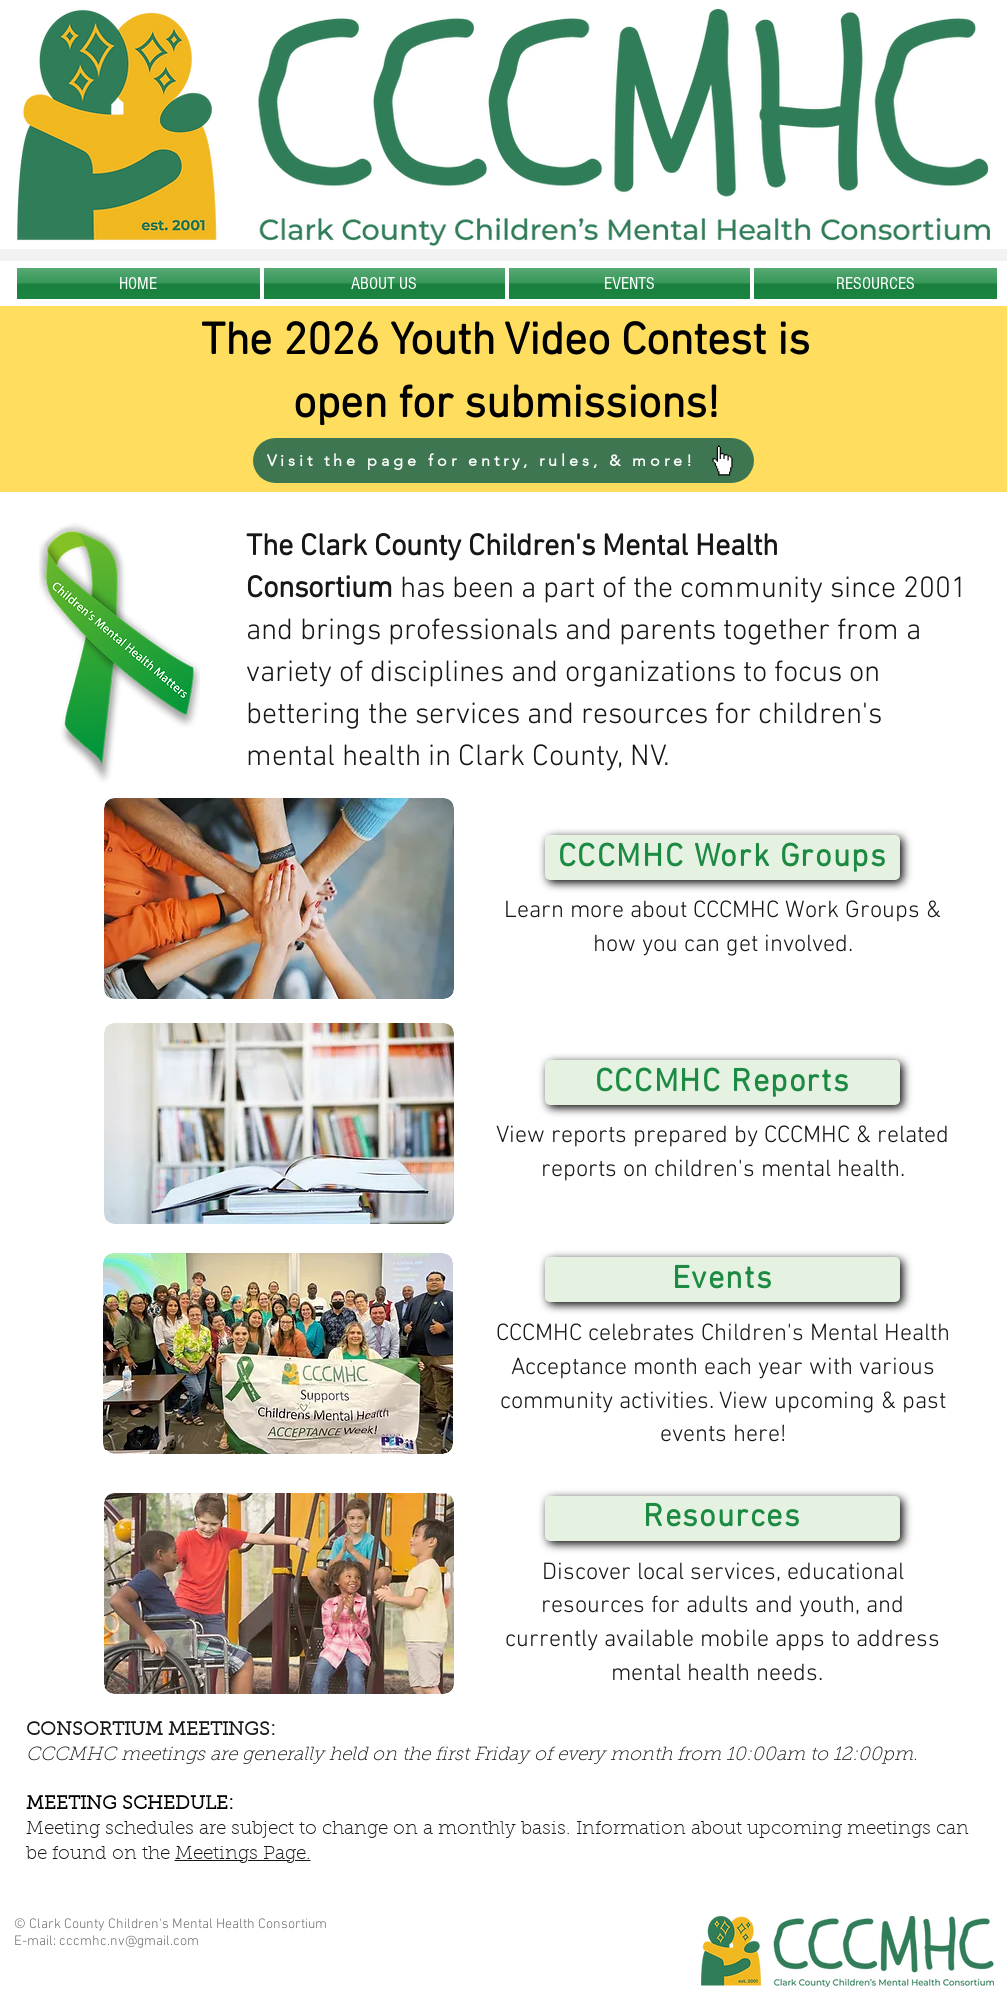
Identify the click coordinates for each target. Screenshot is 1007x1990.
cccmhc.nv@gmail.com (129, 1941)
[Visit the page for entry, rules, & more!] (503, 460)
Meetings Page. (243, 1854)
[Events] (722, 1279)
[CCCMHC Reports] (722, 1082)
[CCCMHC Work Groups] (722, 857)
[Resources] (722, 1518)
